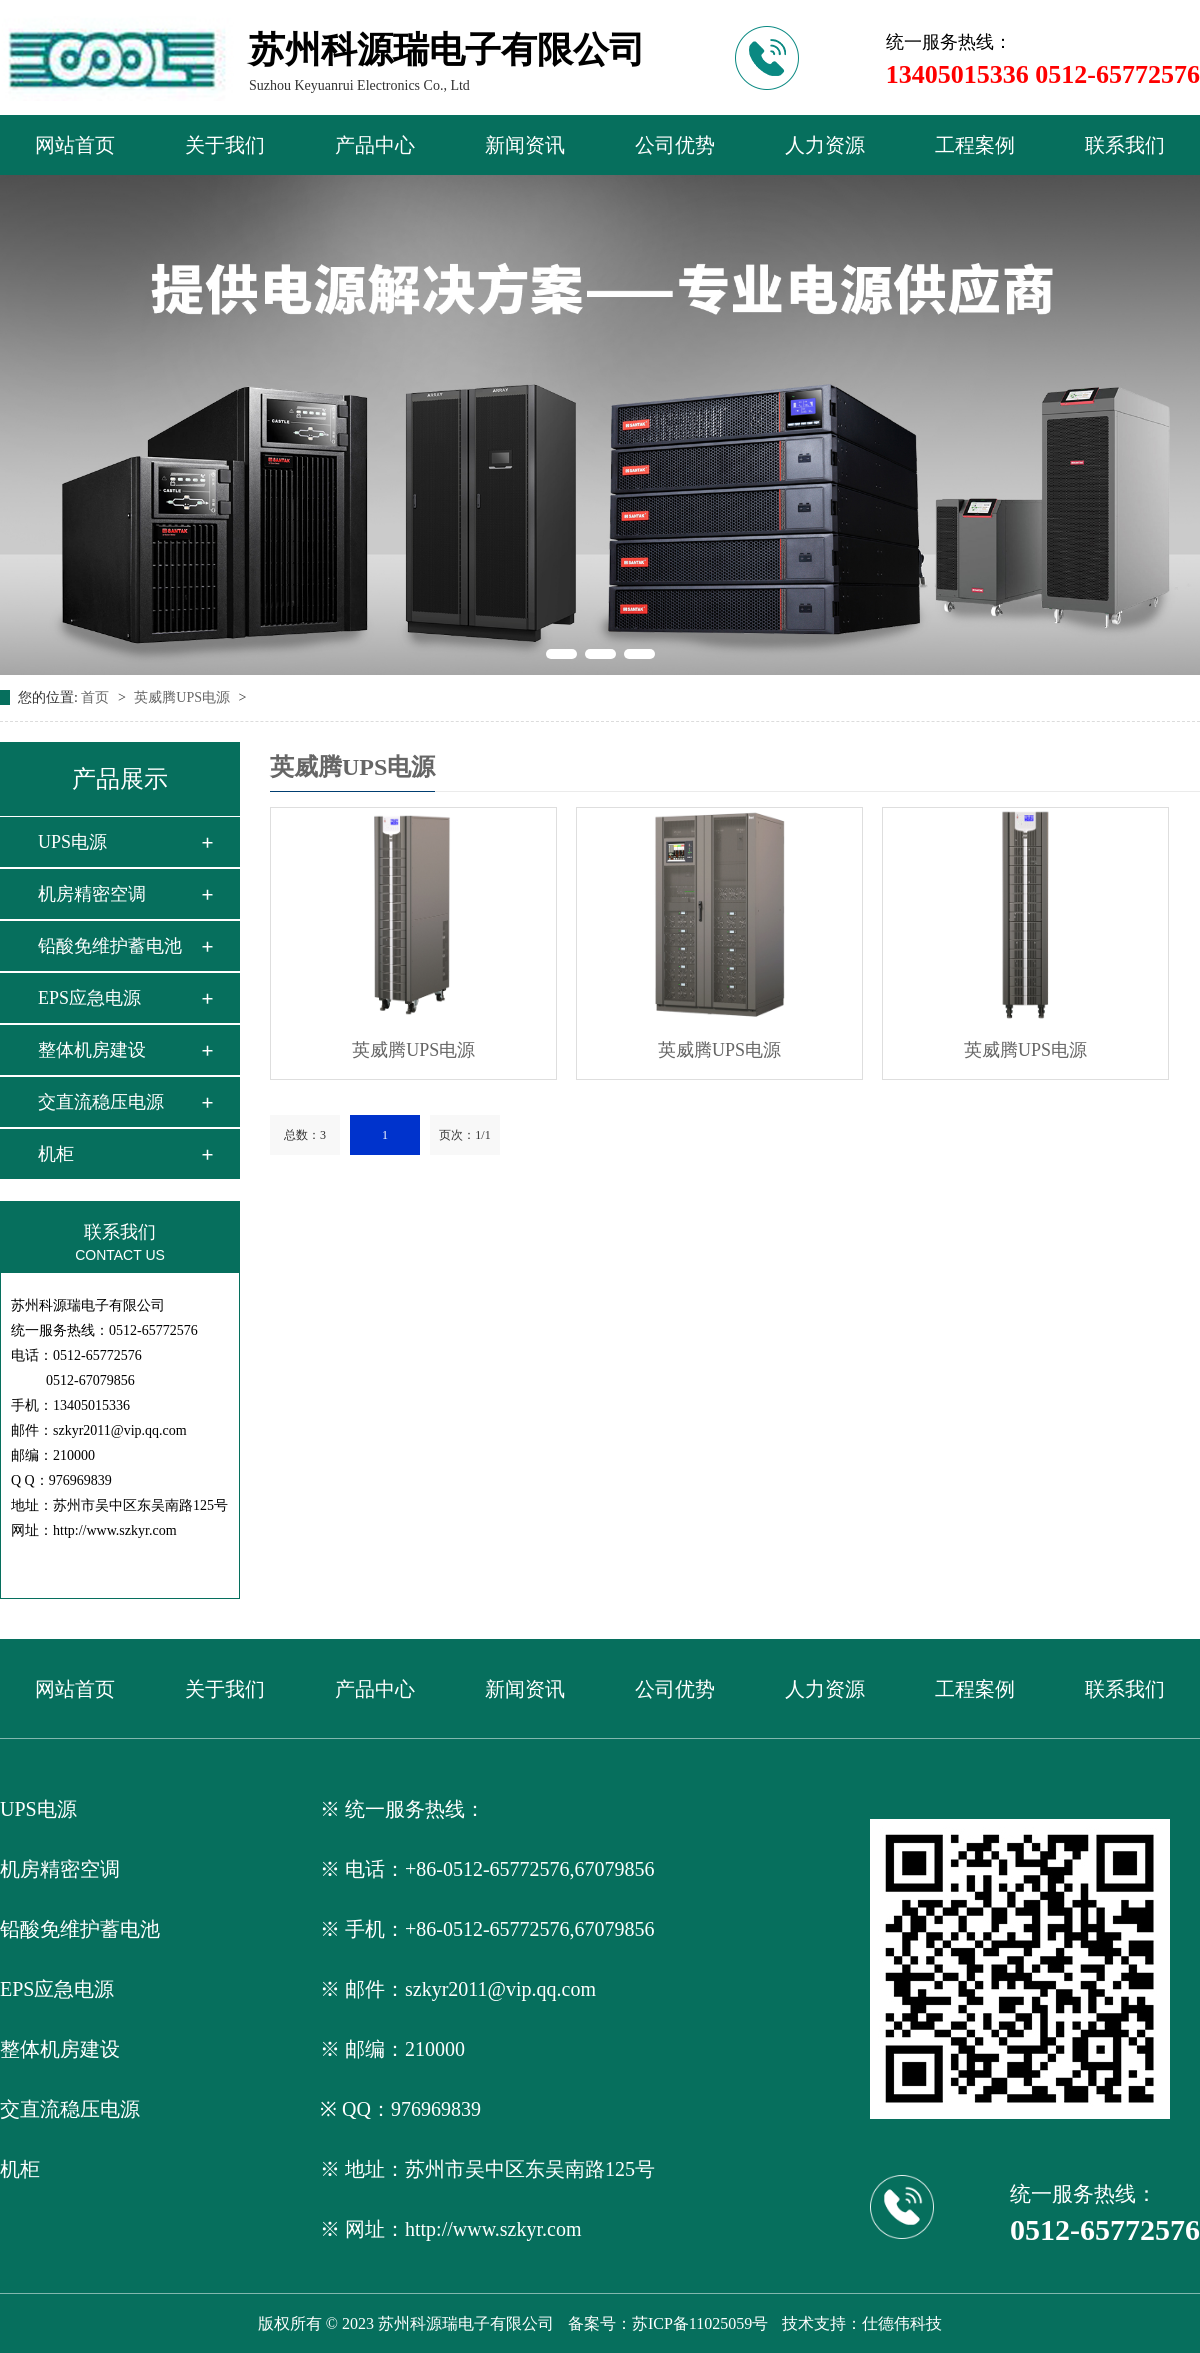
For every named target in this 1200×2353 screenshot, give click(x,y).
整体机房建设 (92, 1050)
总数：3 (305, 1135)
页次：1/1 (464, 1135)
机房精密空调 (92, 894)
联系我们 (1125, 145)
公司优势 (675, 145)
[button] (561, 654)
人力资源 (825, 145)
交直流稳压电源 (101, 1102)
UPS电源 (72, 842)
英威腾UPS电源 (183, 697)
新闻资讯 (525, 145)
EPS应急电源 (89, 998)
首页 (97, 697)
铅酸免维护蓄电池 (110, 946)
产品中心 (375, 145)
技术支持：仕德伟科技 (862, 2323)
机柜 (56, 1154)
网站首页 (75, 145)
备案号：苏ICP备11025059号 (668, 2323)
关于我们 (225, 145)
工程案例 (975, 145)
